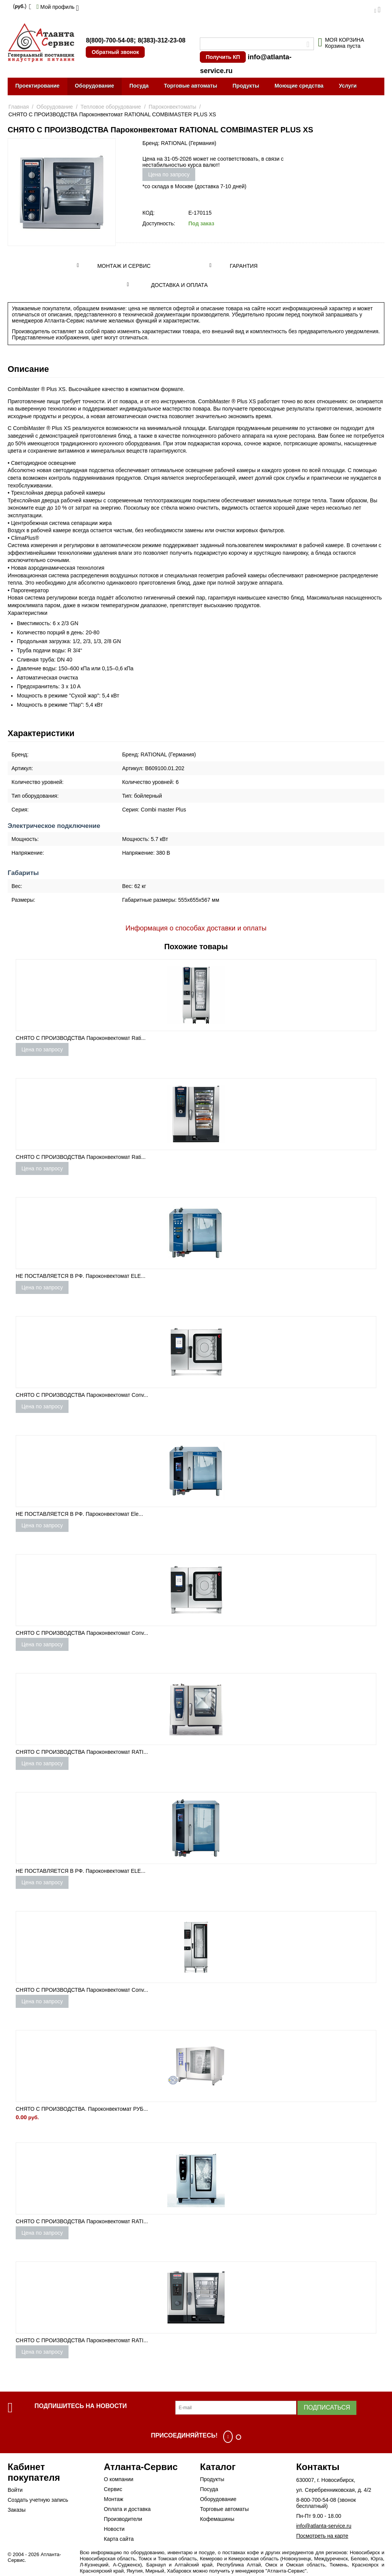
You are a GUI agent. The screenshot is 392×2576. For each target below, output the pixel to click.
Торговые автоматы (190, 86)
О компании (118, 2479)
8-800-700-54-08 (316, 2500)
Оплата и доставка (127, 2509)
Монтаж (113, 2499)
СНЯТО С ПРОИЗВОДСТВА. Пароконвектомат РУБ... (82, 2109)
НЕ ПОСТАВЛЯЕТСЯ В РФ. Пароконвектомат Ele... (79, 1514)
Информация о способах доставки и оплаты (196, 928)
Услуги (348, 86)
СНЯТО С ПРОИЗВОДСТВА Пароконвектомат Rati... (80, 1038)
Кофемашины (217, 2519)
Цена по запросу (168, 174)
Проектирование (37, 86)
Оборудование (94, 86)
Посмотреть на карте (322, 2536)
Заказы (17, 2510)
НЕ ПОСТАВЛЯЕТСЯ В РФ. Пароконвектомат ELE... (80, 1276)
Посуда (139, 86)
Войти (15, 2490)
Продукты (246, 86)
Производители (123, 2519)
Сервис (113, 2489)
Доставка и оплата (179, 285)
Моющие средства (298, 86)
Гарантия (244, 266)
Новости (114, 2529)
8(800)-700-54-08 (110, 40)
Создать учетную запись (38, 2500)
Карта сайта (119, 2539)
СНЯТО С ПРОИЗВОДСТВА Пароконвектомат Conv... (82, 1395)
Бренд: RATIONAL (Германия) (179, 143)
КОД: (148, 213)
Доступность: (158, 223)
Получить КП (223, 57)
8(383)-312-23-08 (162, 40)
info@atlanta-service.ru (323, 2526)
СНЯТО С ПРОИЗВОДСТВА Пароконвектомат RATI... (82, 1752)
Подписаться (327, 2407)
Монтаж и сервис (123, 266)
